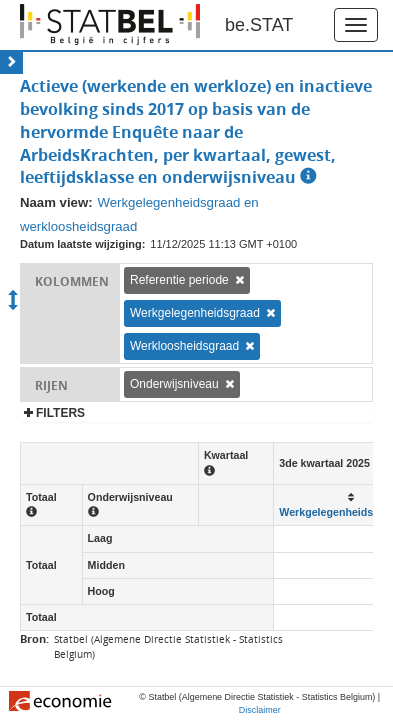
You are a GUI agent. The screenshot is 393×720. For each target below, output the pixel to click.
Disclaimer (260, 710)
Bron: (34, 638)
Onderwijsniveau (174, 384)
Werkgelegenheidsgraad (195, 313)
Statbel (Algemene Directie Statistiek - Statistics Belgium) (168, 646)
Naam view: (56, 202)
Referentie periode (179, 280)
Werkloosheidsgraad (184, 346)
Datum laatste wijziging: (82, 244)
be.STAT (259, 25)
